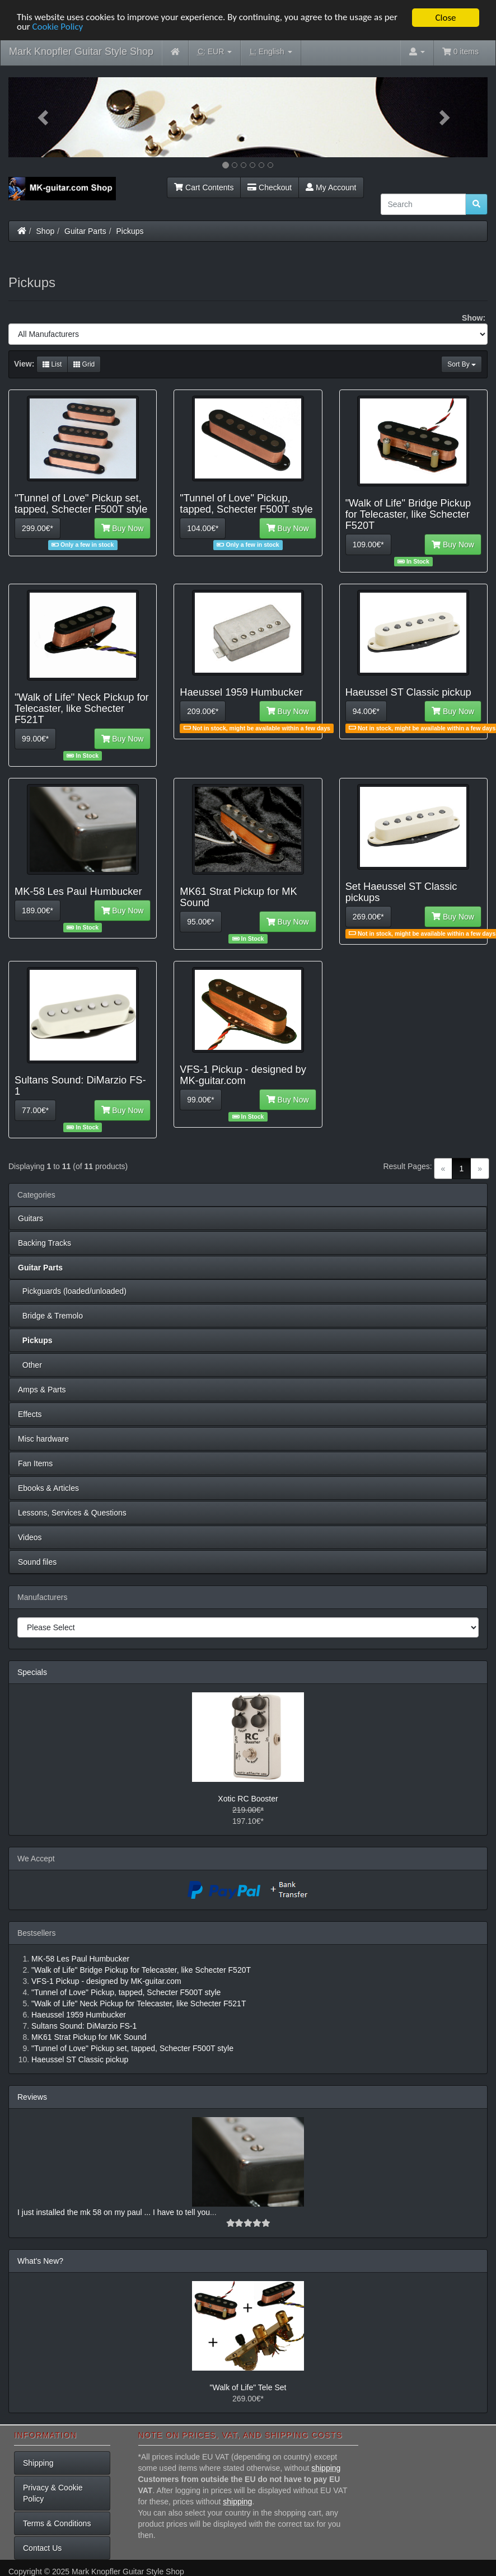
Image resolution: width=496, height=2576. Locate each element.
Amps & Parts (42, 1389)
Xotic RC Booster (248, 1798)
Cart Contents (203, 187)
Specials (32, 1672)
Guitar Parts (85, 231)
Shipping (38, 2462)
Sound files (37, 1561)
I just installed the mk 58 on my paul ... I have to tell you (113, 2212)
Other (30, 1364)
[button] (44, 117)
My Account (331, 187)
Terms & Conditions (57, 2523)
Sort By (461, 364)
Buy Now (122, 528)
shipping (325, 2468)
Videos (30, 1537)
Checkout (269, 187)
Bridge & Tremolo (50, 1315)
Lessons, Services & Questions (72, 1512)
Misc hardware (43, 1438)
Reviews (32, 2096)
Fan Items (35, 1463)
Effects (30, 1414)
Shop (45, 231)
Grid (84, 364)
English (271, 52)
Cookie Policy (57, 27)
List (52, 364)
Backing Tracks (44, 1242)
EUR (215, 52)
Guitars (30, 1218)
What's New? (40, 2260)
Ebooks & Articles (48, 1488)
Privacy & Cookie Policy (53, 2493)
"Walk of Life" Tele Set (248, 2387)
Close (445, 18)
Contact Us (42, 2548)
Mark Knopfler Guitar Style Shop (81, 51)
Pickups (130, 231)
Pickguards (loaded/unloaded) (72, 1291)
